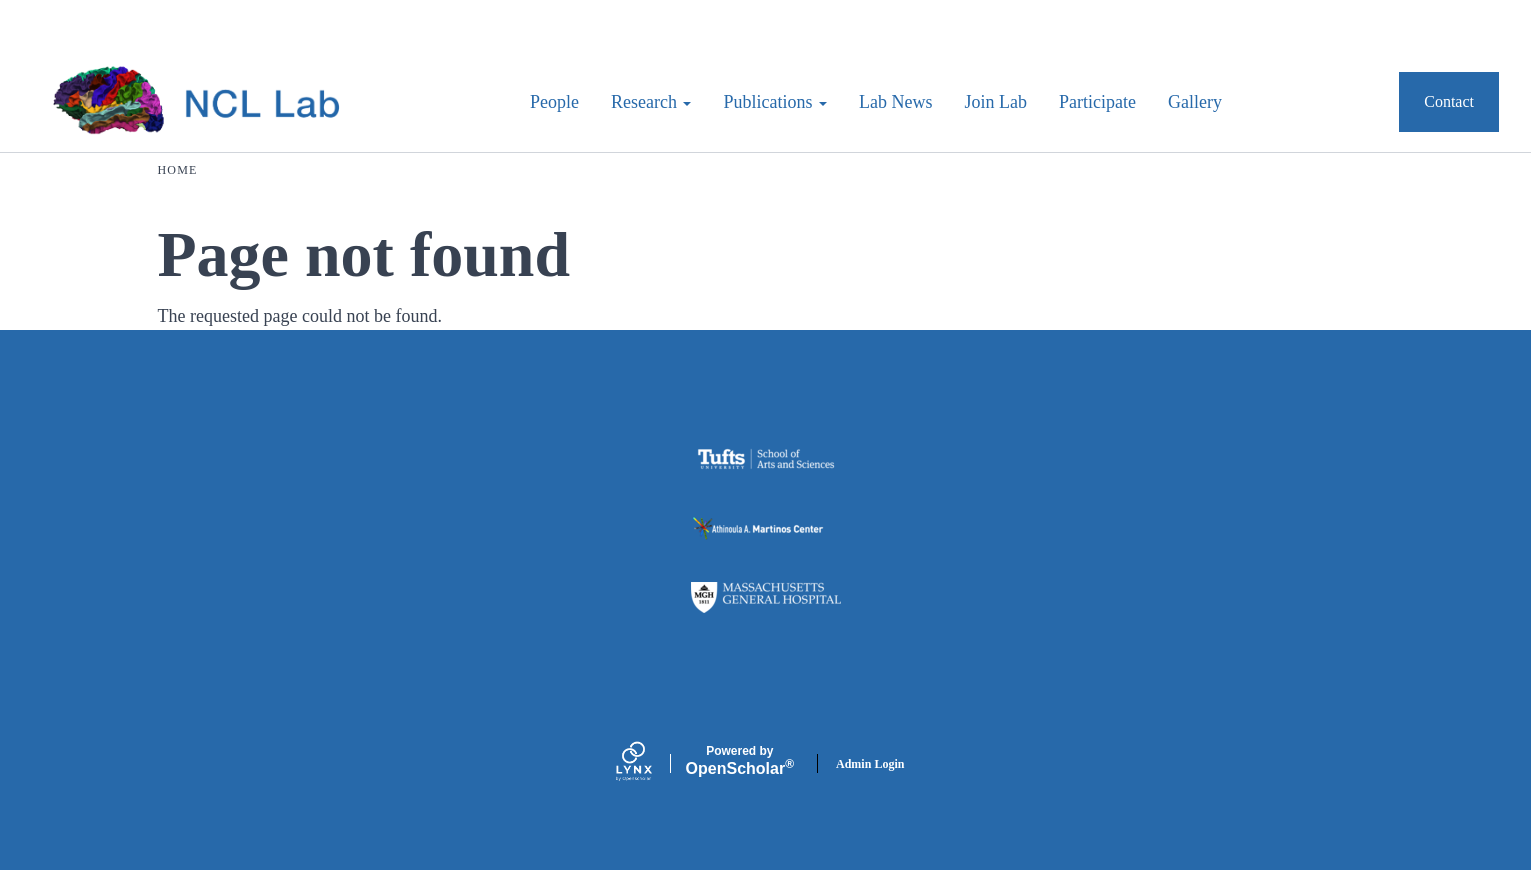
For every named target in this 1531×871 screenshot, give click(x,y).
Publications (775, 102)
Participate (1097, 102)
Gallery (1195, 102)
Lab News (895, 102)
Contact (1449, 101)
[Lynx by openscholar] (651, 763)
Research (651, 102)
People (554, 102)
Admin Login (870, 764)
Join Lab (995, 102)
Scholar (740, 761)
